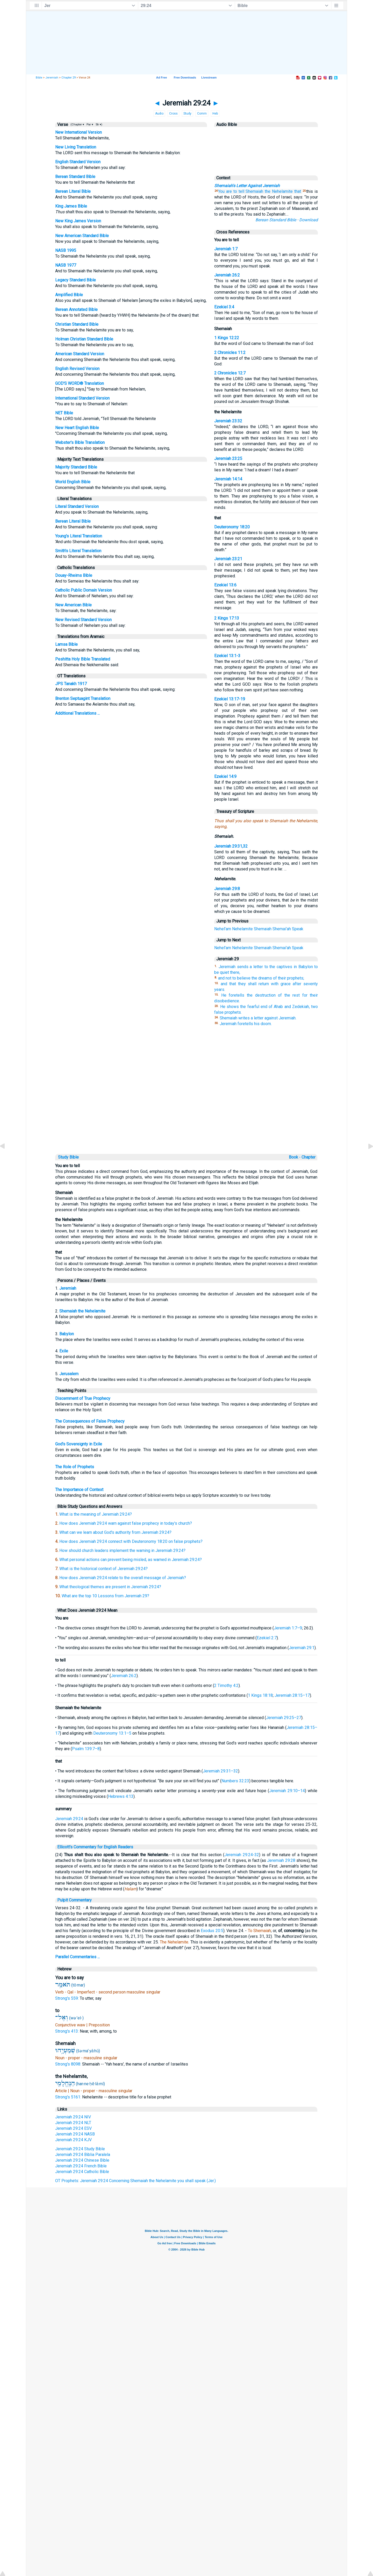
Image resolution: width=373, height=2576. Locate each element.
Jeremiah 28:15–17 (292, 1695)
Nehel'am (222, 928)
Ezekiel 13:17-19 (229, 699)
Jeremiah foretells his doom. (246, 1023)
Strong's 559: (67, 1998)
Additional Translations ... (77, 713)
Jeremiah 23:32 (228, 420)
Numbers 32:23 (235, 1780)
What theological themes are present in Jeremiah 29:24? (110, 1586)
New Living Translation (75, 147)
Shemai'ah (281, 928)
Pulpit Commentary (74, 1900)
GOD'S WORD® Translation (79, 383)
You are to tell (231, 191)
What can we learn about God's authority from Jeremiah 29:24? (115, 1532)
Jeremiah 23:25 (228, 458)
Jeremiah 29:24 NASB (75, 2134)
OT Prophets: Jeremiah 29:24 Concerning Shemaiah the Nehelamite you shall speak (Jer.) (135, 2180)
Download (308, 219)
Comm (201, 113)
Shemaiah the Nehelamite (82, 1311)
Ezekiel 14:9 (225, 776)
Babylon (66, 1333)
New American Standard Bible (82, 235)
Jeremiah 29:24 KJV (73, 2139)
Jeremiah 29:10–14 (287, 1790)
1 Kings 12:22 (226, 337)
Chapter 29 (68, 77)
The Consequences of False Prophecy (90, 1421)
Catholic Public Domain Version (83, 590)
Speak (297, 928)
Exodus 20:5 (212, 1930)
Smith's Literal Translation (78, 550)
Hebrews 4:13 (120, 1796)
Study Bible (68, 1157)
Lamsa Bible (66, 644)
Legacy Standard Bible (75, 280)
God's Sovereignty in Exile (78, 1444)
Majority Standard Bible (76, 467)
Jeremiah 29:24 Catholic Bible (82, 2171)
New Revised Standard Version (83, 619)
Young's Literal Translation (78, 536)
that (297, 191)
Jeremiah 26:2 (227, 275)
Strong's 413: (67, 2031)
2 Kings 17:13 (226, 618)
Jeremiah (51, 77)
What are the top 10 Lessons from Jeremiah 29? (105, 1595)
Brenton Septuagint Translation (82, 698)
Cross (173, 113)
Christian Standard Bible (76, 324)
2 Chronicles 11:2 (230, 352)
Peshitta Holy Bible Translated (82, 659)
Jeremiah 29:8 (227, 888)
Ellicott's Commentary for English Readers (95, 1846)
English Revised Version (77, 368)
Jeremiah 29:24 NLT (73, 2122)
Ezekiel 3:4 (224, 306)
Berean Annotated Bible (76, 309)
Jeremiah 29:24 (69, 1818)
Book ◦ (295, 1157)
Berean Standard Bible (75, 176)
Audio (159, 113)
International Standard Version (82, 398)
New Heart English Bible (77, 427)
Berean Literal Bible (73, 191)
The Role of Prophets (74, 1466)
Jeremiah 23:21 (228, 558)
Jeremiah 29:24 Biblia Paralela (82, 2154)
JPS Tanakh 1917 (71, 683)
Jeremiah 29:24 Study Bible (80, 2148)
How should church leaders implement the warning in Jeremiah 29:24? (122, 1550)
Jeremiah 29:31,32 (231, 846)
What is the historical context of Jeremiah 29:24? (103, 1568)
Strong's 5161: (68, 2097)
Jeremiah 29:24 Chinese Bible (82, 2160)
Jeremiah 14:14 (228, 479)
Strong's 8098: (68, 2064)
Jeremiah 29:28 (281, 1860)
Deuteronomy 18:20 (232, 526)
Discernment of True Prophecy (82, 1398)
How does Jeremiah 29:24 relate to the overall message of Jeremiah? (122, 1577)
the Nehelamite (279, 191)
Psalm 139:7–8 (86, 1748)
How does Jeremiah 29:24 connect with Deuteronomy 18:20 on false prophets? (131, 1541)
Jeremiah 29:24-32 (241, 1854)
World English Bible (72, 481)
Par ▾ (90, 124)
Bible (39, 77)
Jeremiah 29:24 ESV (73, 2128)
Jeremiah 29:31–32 (220, 1771)
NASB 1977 (65, 265)
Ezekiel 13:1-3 (227, 655)
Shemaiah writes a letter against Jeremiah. (258, 1018)
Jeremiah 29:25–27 (283, 1717)
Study (187, 113)
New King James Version (78, 220)
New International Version (78, 132)
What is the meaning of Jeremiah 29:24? (95, 1514)
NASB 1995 (65, 250)
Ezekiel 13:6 (225, 585)
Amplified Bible (69, 294)
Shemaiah (254, 191)
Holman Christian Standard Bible (84, 339)
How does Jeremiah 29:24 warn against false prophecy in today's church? (125, 1523)
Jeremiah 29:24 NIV (73, 2116)
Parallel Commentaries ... (77, 1956)
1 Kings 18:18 (260, 1695)
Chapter (309, 1157)
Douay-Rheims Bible (73, 575)
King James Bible (71, 206)
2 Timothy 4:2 (226, 1685)
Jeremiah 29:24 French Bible (81, 2165)
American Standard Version (79, 353)
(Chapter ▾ (77, 124)
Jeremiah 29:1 (301, 1647)
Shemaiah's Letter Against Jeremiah (247, 185)
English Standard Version (78, 161)
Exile (63, 1351)
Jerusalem (68, 1373)
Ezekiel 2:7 (267, 1637)
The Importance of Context (79, 1489)
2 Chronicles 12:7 (230, 373)
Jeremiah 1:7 (226, 248)
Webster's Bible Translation (80, 442)
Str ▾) (98, 124)
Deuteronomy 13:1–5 (112, 1733)
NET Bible (64, 412)
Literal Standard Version (77, 506)
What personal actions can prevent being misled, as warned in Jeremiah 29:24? (130, 1559)
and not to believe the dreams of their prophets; (261, 978)
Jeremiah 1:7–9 (288, 1628)
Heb (215, 113)
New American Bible (73, 604)
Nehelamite (242, 928)
